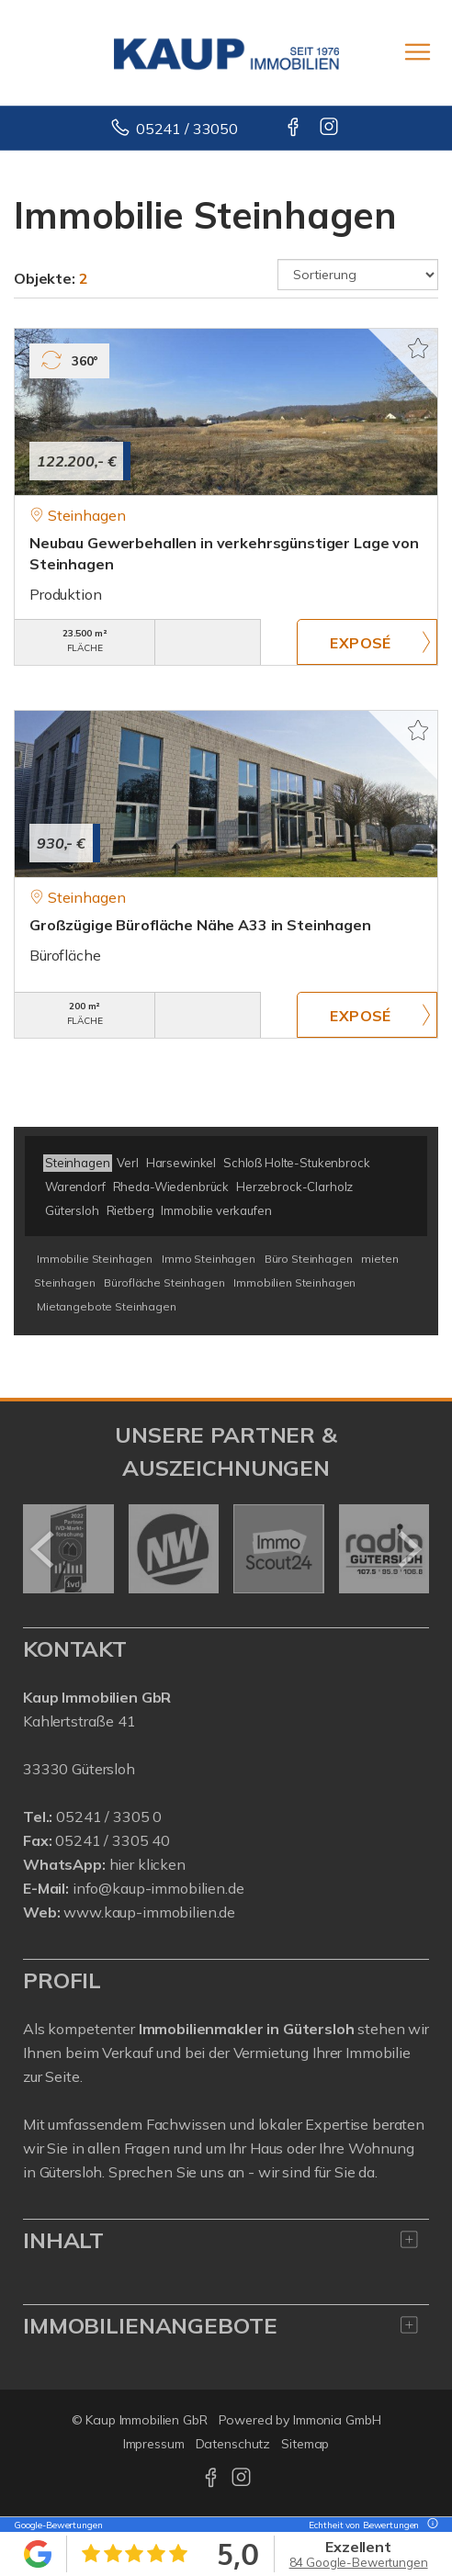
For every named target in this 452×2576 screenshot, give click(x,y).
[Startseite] (226, 52)
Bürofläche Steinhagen (164, 1282)
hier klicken (147, 1864)
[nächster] (408, 1549)
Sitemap (305, 2443)
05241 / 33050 (187, 128)
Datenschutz (233, 2443)
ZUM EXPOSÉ (367, 642)
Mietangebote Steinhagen (106, 1306)
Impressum (154, 2443)
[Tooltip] (430, 2525)
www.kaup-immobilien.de (149, 1912)
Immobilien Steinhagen (294, 1282)
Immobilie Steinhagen (95, 1259)
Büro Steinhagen (309, 1259)
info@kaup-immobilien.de (158, 1888)
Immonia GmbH (337, 2420)
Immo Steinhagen (208, 1259)
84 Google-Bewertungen (358, 2562)
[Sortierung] (357, 274)
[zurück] (43, 1549)
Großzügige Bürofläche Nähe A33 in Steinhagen (200, 925)
